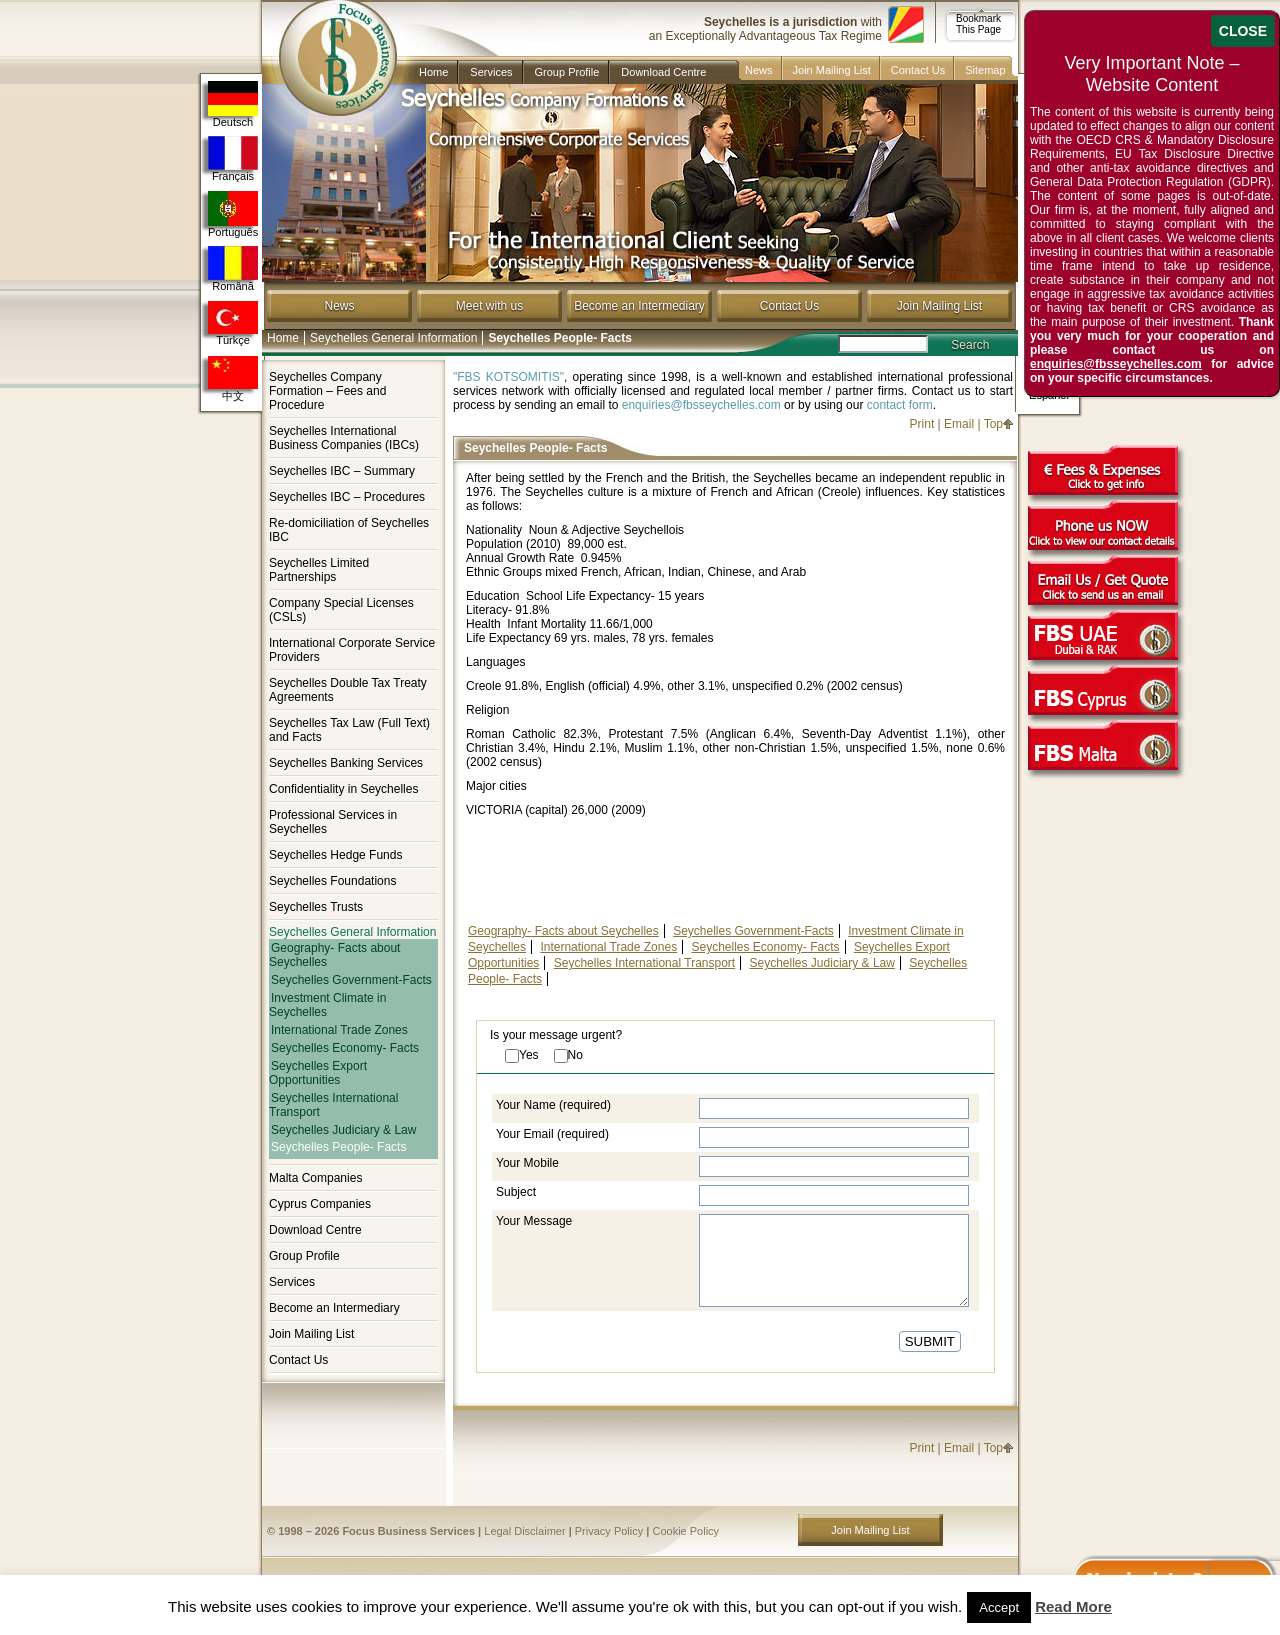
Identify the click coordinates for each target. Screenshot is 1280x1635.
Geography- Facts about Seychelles (334, 955)
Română (233, 269)
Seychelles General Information (393, 338)
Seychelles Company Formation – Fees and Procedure (327, 391)
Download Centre (663, 72)
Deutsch (233, 104)
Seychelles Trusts (316, 907)
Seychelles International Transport (333, 1105)
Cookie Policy (685, 1531)
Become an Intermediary (639, 306)
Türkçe (233, 323)
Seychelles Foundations (332, 881)
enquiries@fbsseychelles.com (701, 405)
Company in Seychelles (329, 42)
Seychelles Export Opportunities (318, 1073)
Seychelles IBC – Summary (342, 471)
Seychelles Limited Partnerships (319, 570)
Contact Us (918, 70)
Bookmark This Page (978, 24)
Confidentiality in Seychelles (343, 789)
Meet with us (489, 306)
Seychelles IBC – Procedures (347, 497)
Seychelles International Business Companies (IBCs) (344, 438)
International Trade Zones (339, 1030)
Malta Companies (315, 1178)
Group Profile (567, 72)
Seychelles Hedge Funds (335, 855)
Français (233, 159)
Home (433, 72)
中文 (233, 379)
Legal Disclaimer (524, 1531)
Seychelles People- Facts (338, 1147)
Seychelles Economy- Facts (345, 1048)
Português (233, 214)
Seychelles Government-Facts (351, 980)
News (759, 70)
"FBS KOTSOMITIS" (508, 377)
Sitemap (985, 70)
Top (993, 424)
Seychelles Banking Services (346, 763)
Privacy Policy (609, 1531)
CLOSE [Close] (1243, 31)
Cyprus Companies (320, 1204)
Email (959, 424)
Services (491, 72)
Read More (1073, 1606)
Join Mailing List (832, 70)
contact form (900, 405)
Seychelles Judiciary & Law (343, 1130)
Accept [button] (999, 1607)
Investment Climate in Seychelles (327, 1005)
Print (922, 424)
